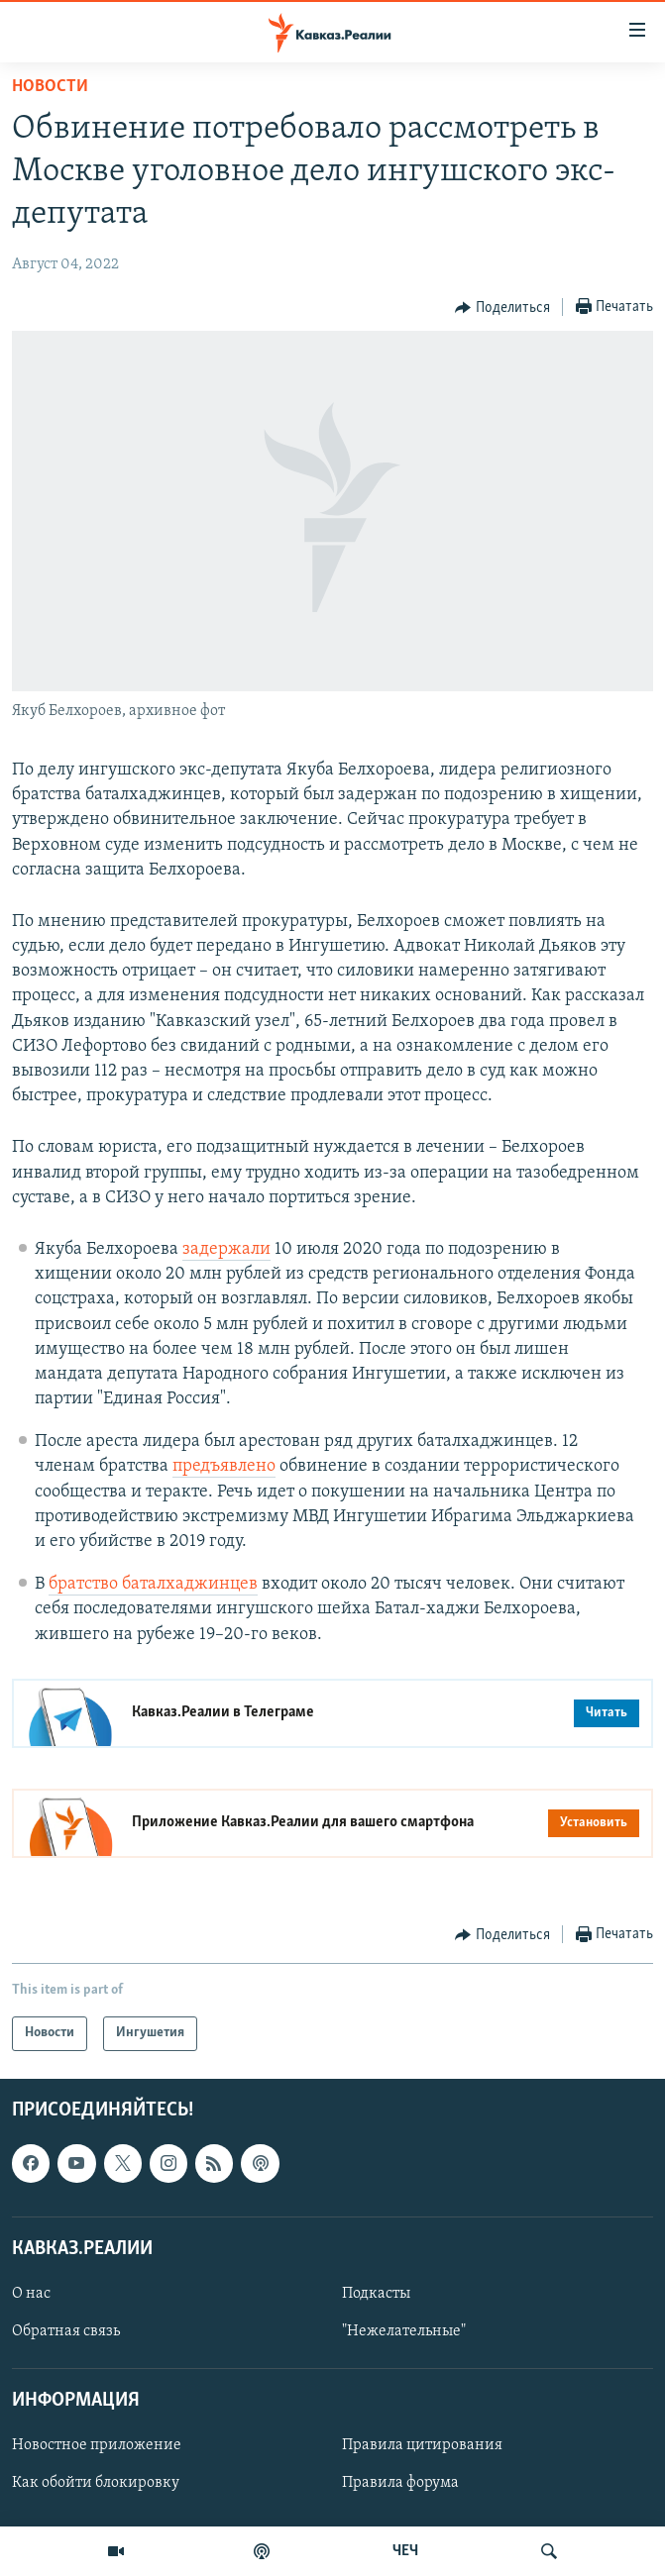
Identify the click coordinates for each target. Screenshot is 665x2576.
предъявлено (224, 1466)
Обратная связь (66, 2331)
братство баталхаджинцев (153, 1584)
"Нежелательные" (404, 2331)
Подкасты (376, 2294)
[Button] (502, 308)
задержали (226, 1249)
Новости (50, 86)
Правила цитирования (422, 2445)
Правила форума (400, 2483)
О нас (31, 2294)
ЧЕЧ (405, 2551)
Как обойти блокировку (95, 2483)
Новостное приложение (96, 2445)
